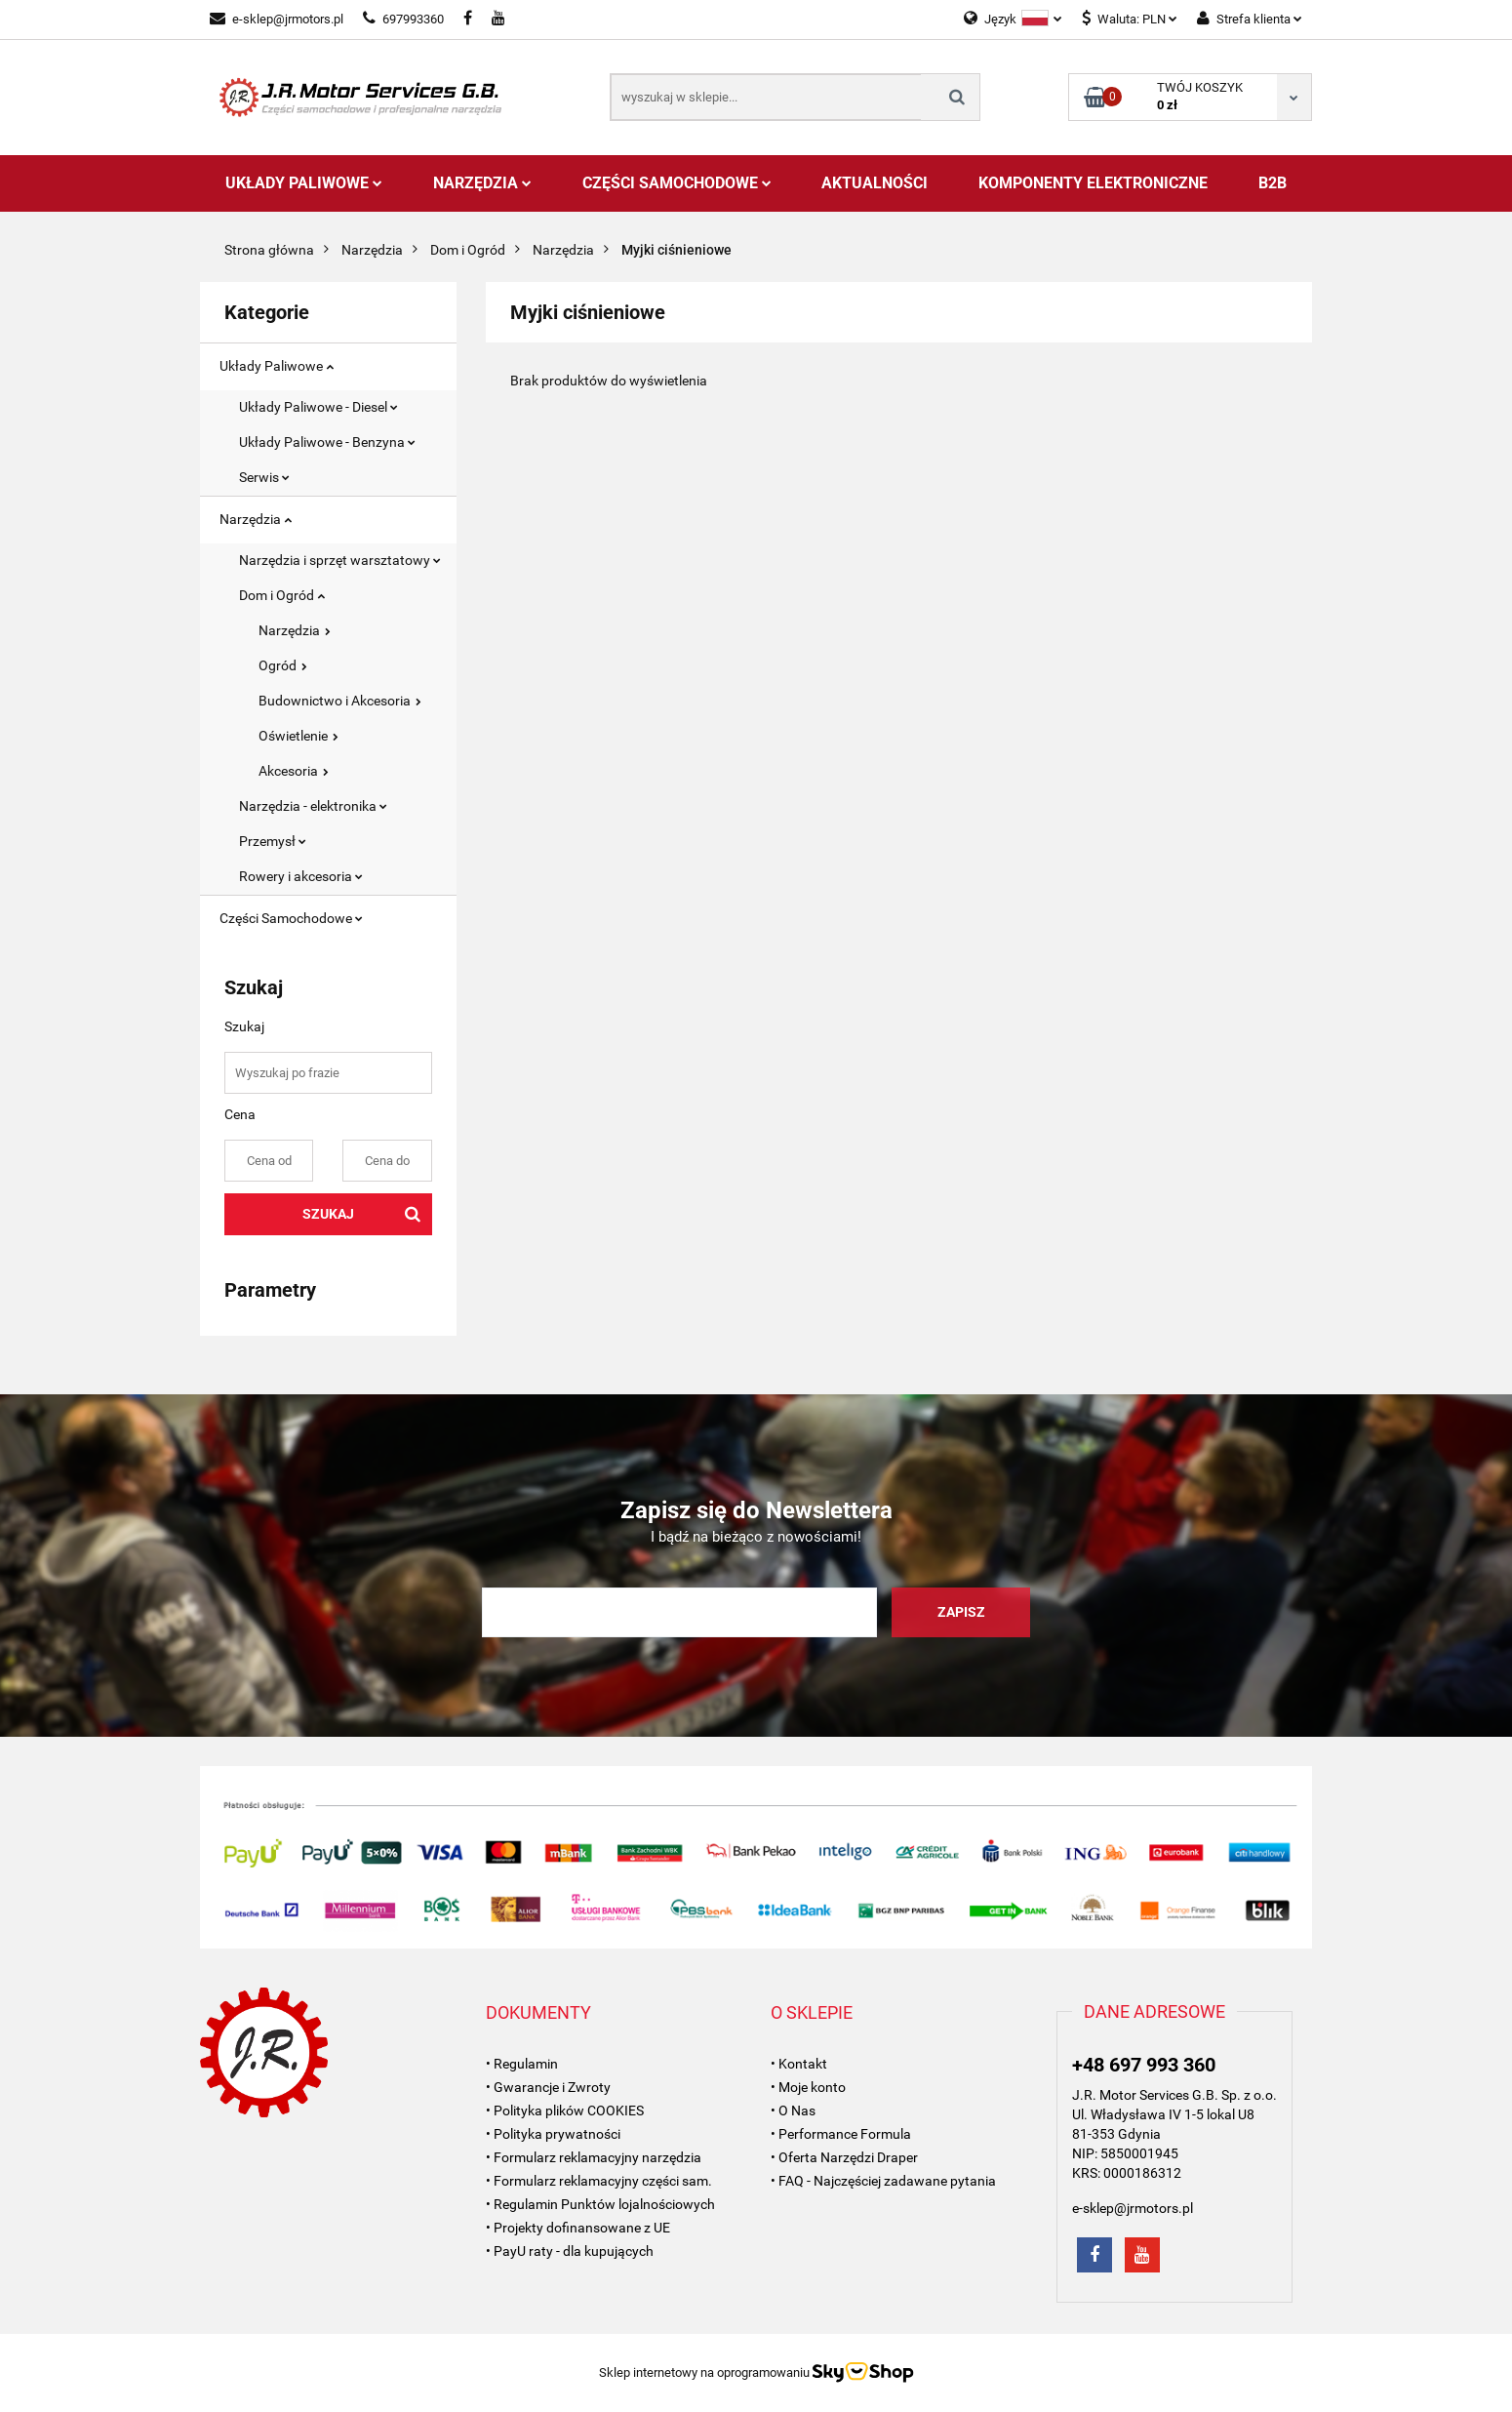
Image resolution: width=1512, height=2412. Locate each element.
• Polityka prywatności (553, 2134)
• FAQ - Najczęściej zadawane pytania (883, 2181)
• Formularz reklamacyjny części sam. (599, 2181)
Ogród (283, 665)
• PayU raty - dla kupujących (570, 2251)
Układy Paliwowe (303, 183)
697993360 (403, 19)
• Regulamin (522, 2063)
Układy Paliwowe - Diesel (318, 407)
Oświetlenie (298, 736)
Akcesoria (294, 771)
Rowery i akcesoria (301, 876)
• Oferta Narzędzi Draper (844, 2157)
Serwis (264, 477)
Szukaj (328, 1214)
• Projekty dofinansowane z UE (578, 2227)
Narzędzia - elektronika (313, 806)
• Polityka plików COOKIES (565, 2110)
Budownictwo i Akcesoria (340, 700)
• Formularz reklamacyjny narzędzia (593, 2157)
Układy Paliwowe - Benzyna (327, 442)
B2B (1272, 183)
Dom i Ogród (282, 595)
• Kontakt (799, 2063)
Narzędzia (482, 183)
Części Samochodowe (677, 183)
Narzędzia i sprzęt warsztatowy (340, 560)
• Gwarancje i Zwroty (548, 2087)
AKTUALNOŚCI (874, 183)
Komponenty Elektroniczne (1093, 183)
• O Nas (793, 2110)
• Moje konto (808, 2087)
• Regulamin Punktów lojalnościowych (600, 2204)
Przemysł (272, 841)
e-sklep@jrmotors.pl (276, 19)
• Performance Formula (841, 2134)
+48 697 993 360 (1143, 2064)
